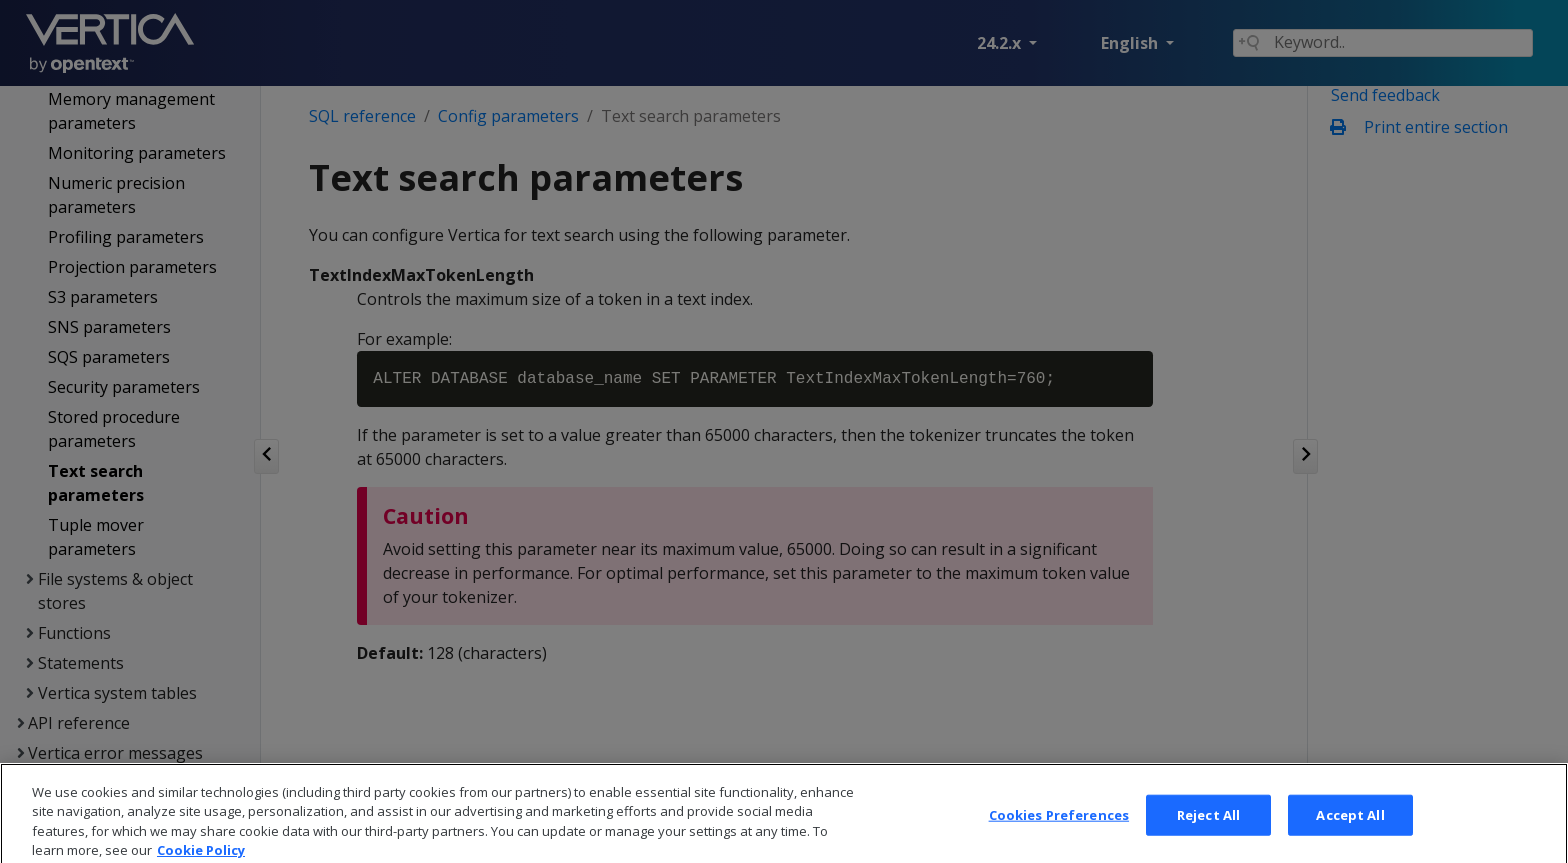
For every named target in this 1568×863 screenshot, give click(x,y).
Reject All (1208, 829)
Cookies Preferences (1059, 829)
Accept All (1350, 829)
